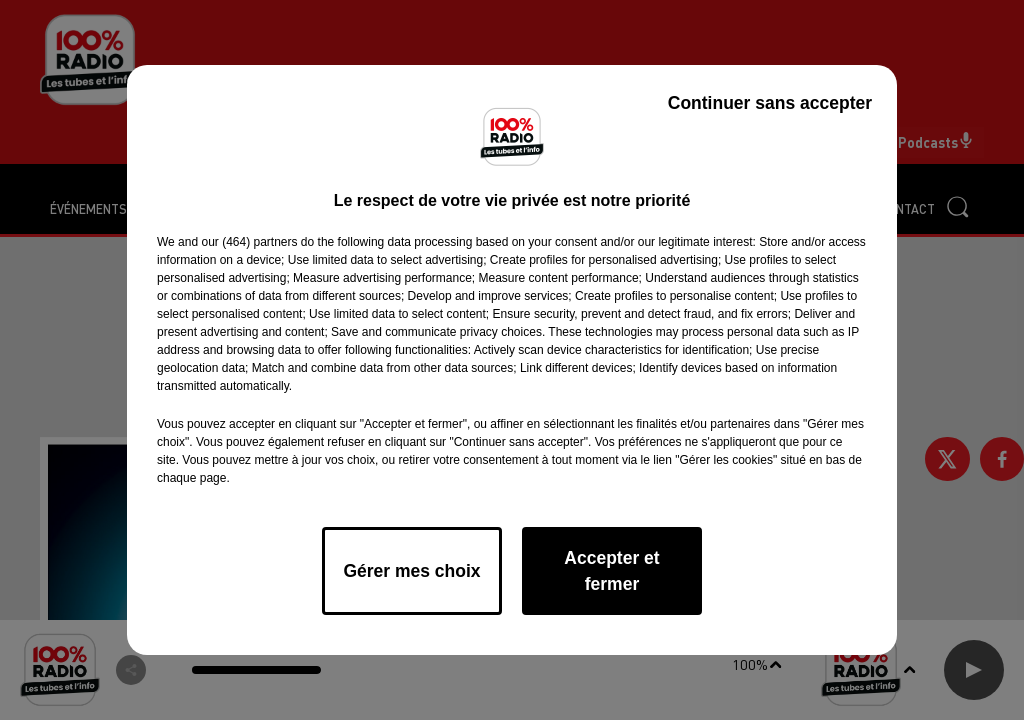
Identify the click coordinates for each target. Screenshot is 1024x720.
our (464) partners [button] (249, 242)
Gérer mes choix (411, 571)
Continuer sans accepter (770, 103)
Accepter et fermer (611, 571)
